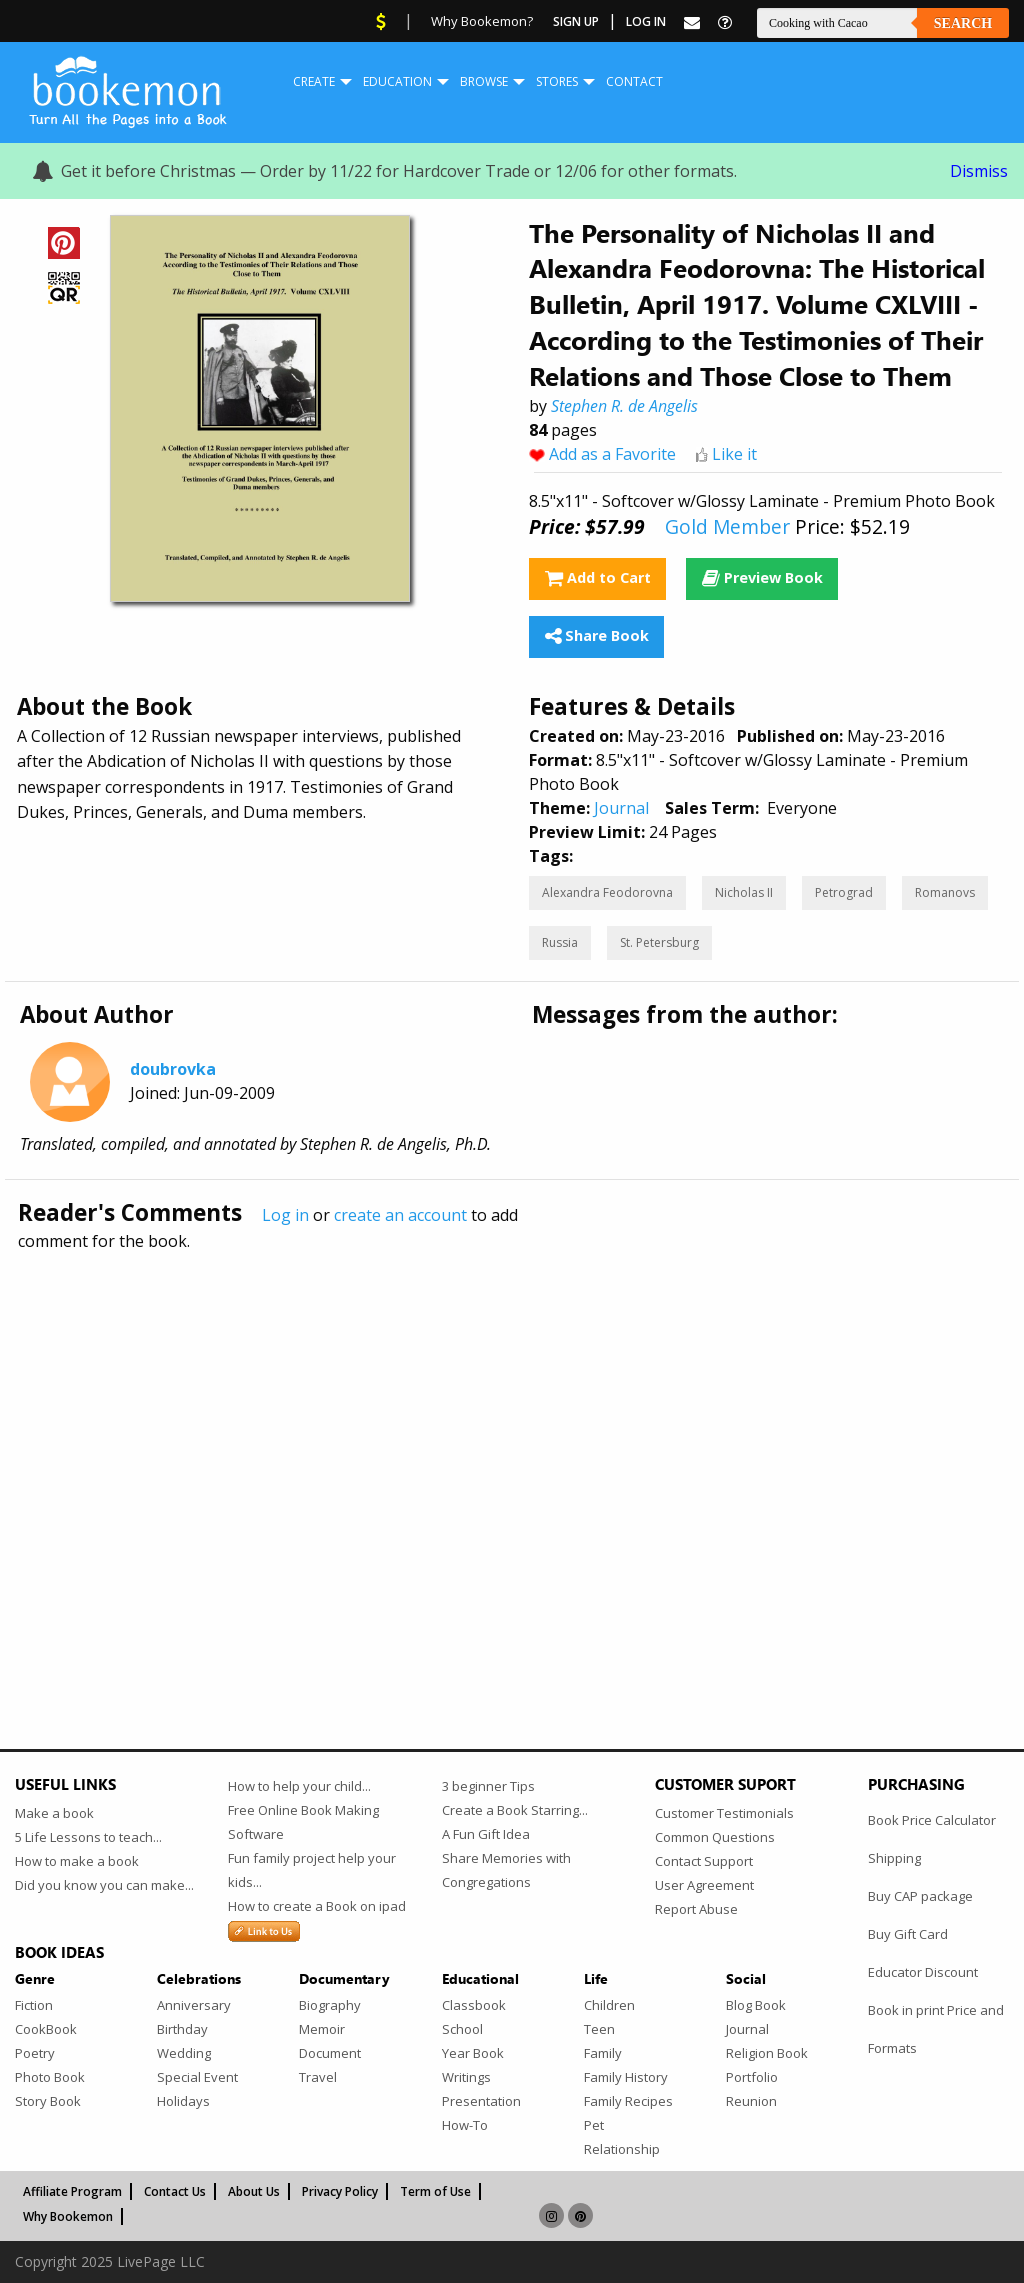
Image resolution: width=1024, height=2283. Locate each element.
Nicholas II (744, 892)
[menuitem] (314, 82)
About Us (254, 2191)
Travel (318, 2077)
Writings (466, 2077)
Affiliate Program (72, 2191)
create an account (400, 1215)
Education (397, 81)
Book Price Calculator (932, 1820)
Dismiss (979, 171)
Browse (484, 81)
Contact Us (175, 2191)
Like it (734, 454)
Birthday (182, 2029)
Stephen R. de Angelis (624, 406)
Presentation (481, 2101)
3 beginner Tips (488, 1786)
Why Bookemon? (482, 21)
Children (609, 2005)
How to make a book (77, 1861)
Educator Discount (923, 1972)
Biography (330, 2005)
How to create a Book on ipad (317, 1906)
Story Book (48, 2101)
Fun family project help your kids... (312, 1870)
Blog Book (756, 2005)
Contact (634, 81)
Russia (560, 942)
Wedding (184, 2053)
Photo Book (50, 2077)
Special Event (197, 2077)
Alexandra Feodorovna (607, 892)
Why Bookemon (68, 2216)
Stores (557, 81)
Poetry (35, 2053)
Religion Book (767, 2053)
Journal (621, 808)
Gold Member (727, 526)
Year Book (473, 2053)
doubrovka (173, 1069)
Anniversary (194, 2005)
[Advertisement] (512, 1457)
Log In (646, 21)
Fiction (34, 2005)
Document (330, 2053)
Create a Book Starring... (515, 1810)
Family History (626, 2077)
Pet (594, 2125)
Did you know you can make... (104, 1885)
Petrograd (844, 892)
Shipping (894, 1858)
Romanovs (945, 892)
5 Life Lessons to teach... (88, 1837)
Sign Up (576, 21)
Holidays (183, 2101)
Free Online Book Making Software (303, 1822)
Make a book (54, 1813)
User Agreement (704, 1885)
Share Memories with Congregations (506, 1870)
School (462, 2029)
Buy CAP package (920, 1896)
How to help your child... (299, 1786)
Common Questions (715, 1837)
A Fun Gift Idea (486, 1834)
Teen (599, 2029)
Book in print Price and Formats (936, 2029)
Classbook (474, 2005)
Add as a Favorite (612, 454)
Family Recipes (628, 2101)
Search (963, 23)
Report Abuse (696, 1909)
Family (603, 2053)
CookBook (46, 2029)
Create (314, 81)
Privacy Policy (340, 2191)
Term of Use (435, 2191)
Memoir (322, 2029)
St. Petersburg (659, 942)
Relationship (622, 2149)
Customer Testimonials (724, 1813)
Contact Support (704, 1861)
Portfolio (752, 2077)
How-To (465, 2125)
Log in (285, 1215)
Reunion (751, 2101)
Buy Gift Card (908, 1934)
